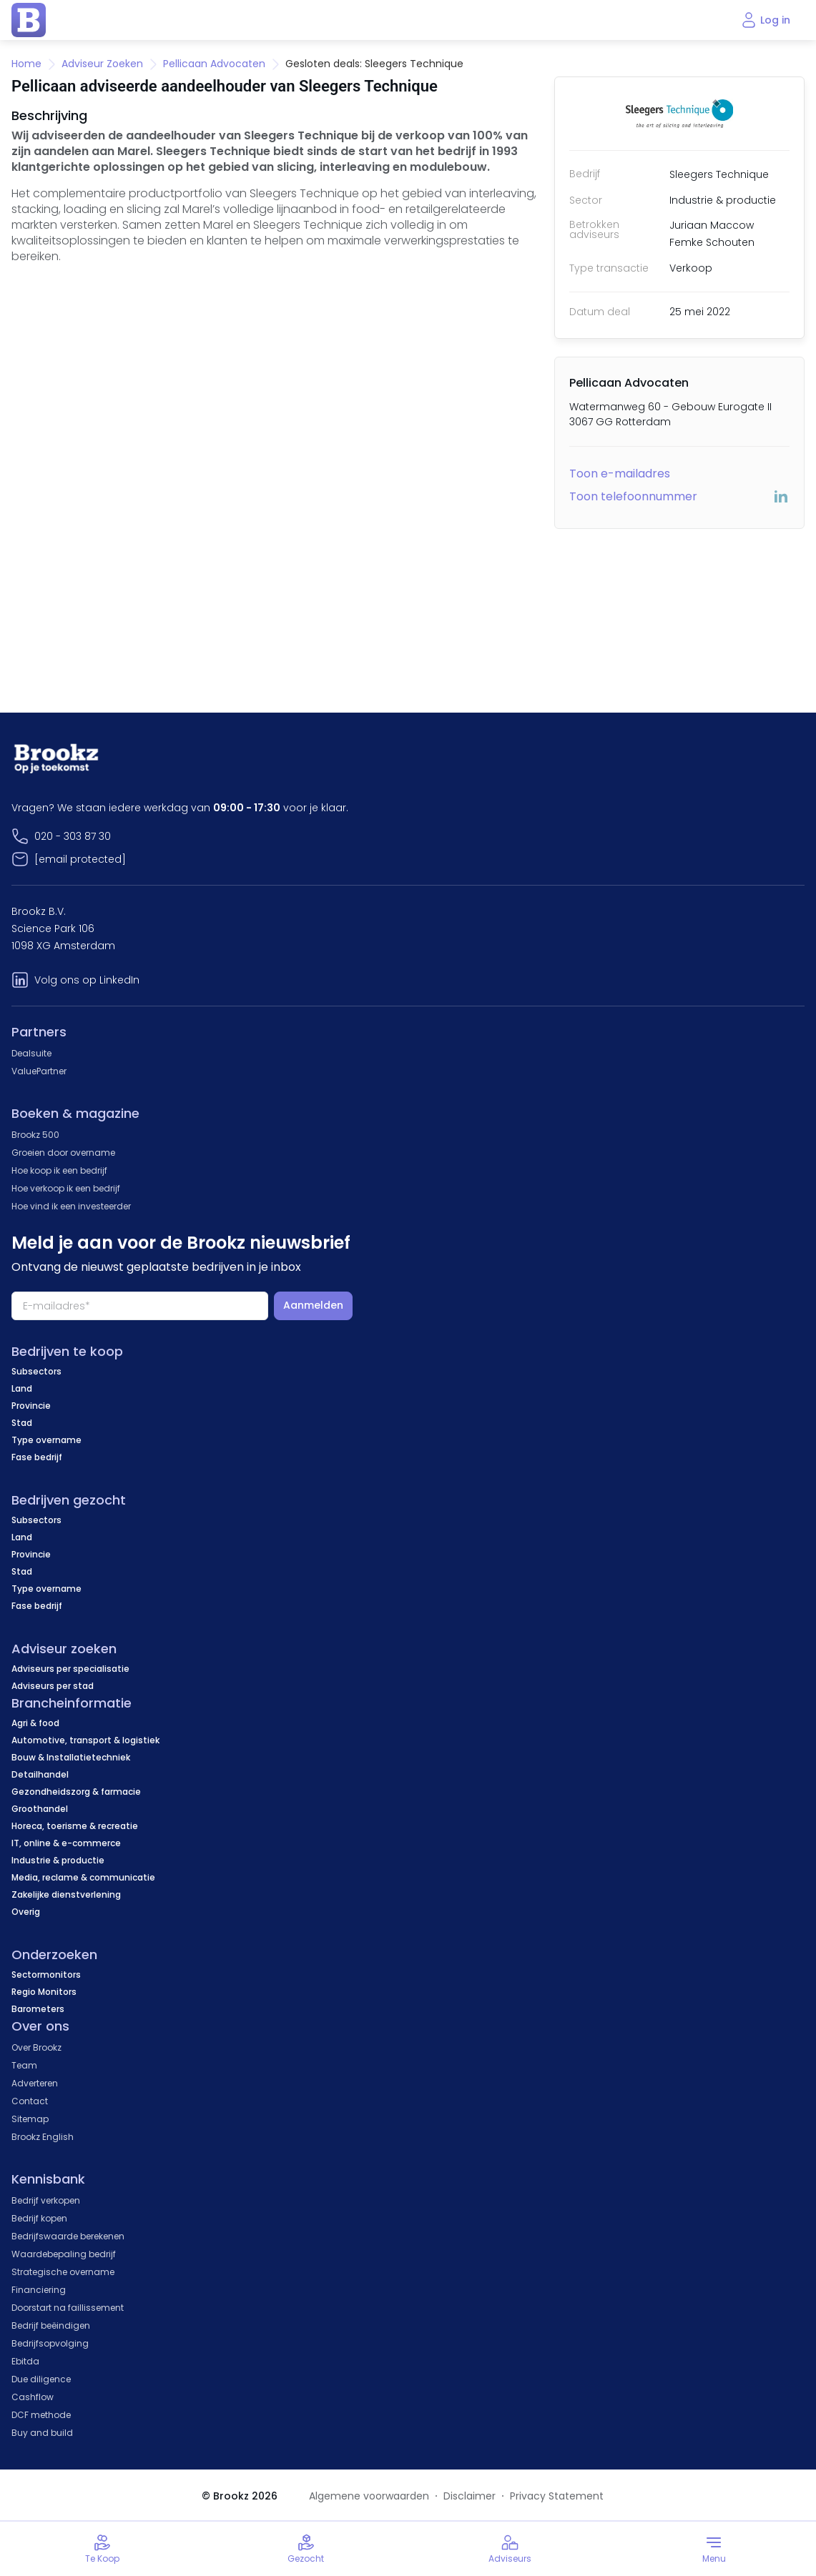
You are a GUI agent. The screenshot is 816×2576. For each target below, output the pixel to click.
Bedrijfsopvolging (50, 2343)
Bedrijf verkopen (45, 2200)
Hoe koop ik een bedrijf (59, 1170)
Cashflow (32, 2397)
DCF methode (41, 2415)
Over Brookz (36, 2047)
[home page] (28, 20)
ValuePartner (39, 1071)
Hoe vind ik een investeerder (71, 1206)
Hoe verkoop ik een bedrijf (65, 1188)
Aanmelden (313, 1305)
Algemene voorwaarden (369, 2496)
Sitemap (30, 2119)
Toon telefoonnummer (633, 496)
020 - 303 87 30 (72, 836)
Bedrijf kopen (39, 2218)
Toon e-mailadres (619, 473)
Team (24, 2065)
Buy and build (42, 2433)
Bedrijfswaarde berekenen (67, 2236)
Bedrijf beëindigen (50, 2325)
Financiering (38, 2290)
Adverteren (34, 2083)
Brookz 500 (35, 1135)
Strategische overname (62, 2272)
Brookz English (42, 2137)
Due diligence (41, 2379)
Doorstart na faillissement (67, 2308)
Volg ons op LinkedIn (86, 980)
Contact (29, 2101)
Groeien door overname (63, 1152)
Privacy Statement (557, 2496)
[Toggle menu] (714, 2548)
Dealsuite (31, 1053)
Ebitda (25, 2361)
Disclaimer (469, 2496)
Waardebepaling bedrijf (63, 2254)
